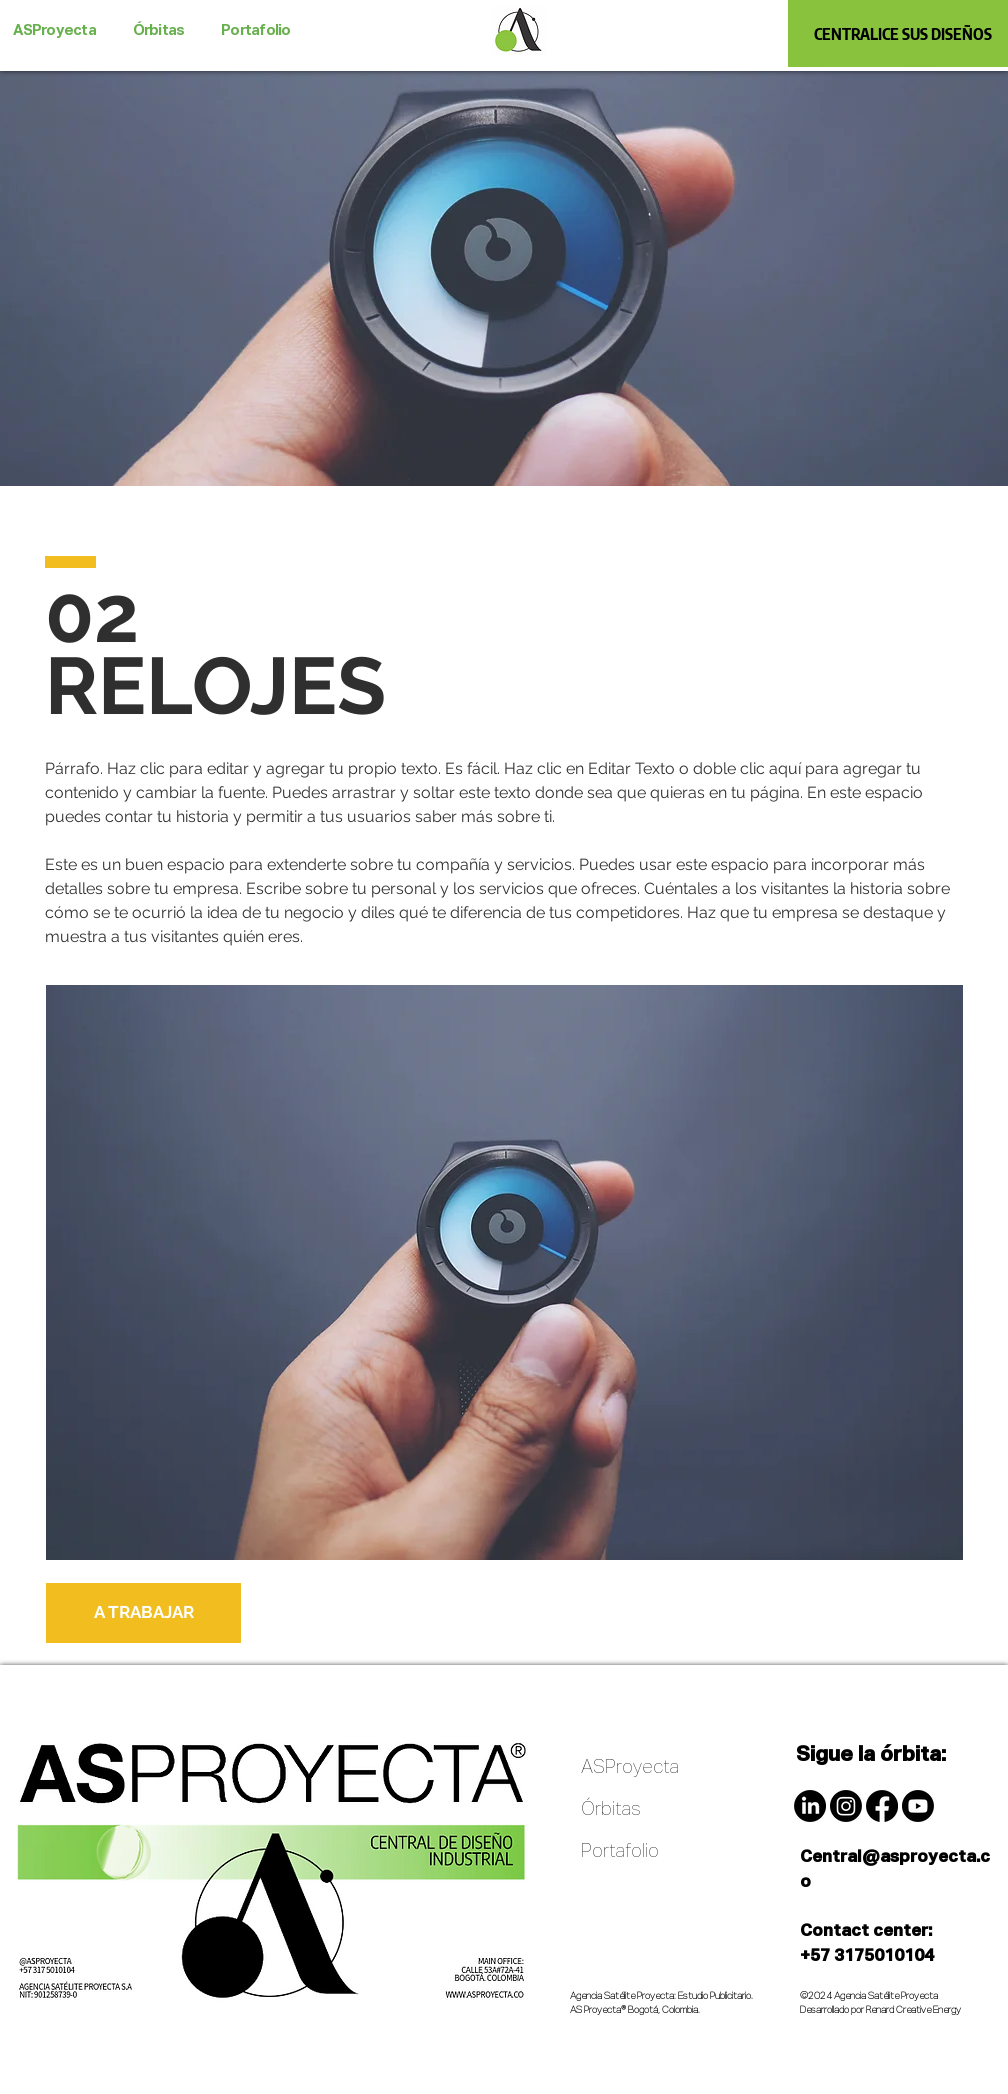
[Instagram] (846, 1806)
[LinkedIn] (810, 1806)
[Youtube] (918, 1806)
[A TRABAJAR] (143, 1613)
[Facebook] (882, 1806)
